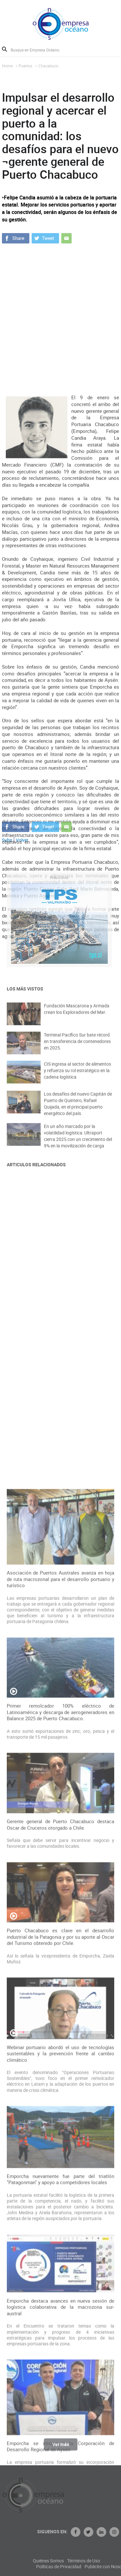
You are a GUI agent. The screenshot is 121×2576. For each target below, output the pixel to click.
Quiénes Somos (78, 2561)
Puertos (25, 65)
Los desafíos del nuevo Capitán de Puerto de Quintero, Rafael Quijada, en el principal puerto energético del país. (78, 1110)
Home (7, 65)
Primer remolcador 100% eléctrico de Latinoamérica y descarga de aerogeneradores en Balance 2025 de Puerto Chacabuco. (61, 2048)
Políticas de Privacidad (88, 2567)
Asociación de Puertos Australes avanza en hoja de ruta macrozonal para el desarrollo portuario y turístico (61, 1915)
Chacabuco (48, 65)
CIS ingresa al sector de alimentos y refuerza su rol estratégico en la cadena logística (77, 1076)
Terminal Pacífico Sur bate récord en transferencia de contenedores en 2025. (77, 1047)
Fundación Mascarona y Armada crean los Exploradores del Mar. (76, 1015)
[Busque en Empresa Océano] (39, 49)
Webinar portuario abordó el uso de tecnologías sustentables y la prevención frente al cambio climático (61, 2389)
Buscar (4, 49)
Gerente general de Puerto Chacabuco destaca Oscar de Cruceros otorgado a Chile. (61, 2160)
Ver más (60, 2448)
